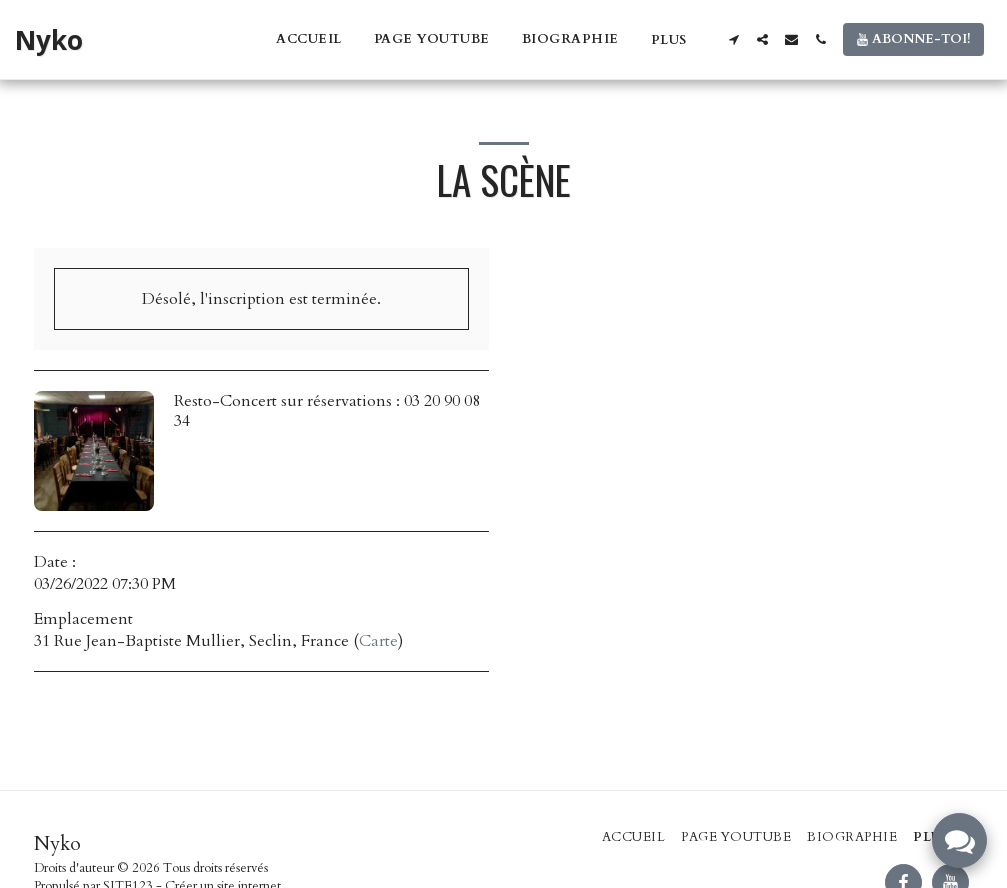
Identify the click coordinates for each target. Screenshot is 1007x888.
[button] (733, 39)
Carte (378, 641)
